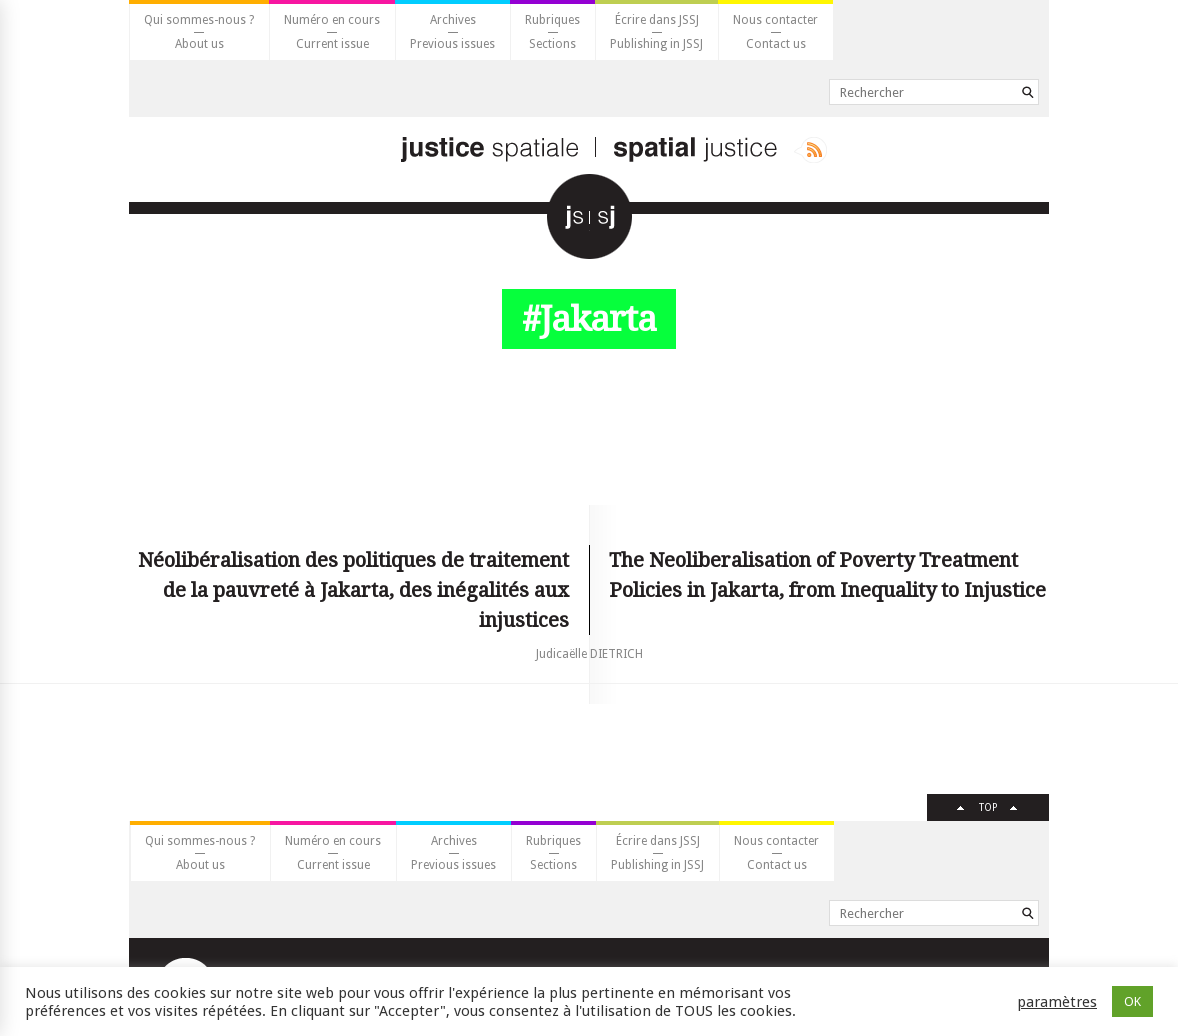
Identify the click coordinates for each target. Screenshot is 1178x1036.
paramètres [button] (1057, 1002)
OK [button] (1132, 1001)
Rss (810, 150)
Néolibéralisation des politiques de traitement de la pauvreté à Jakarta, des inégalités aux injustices (353, 590)
